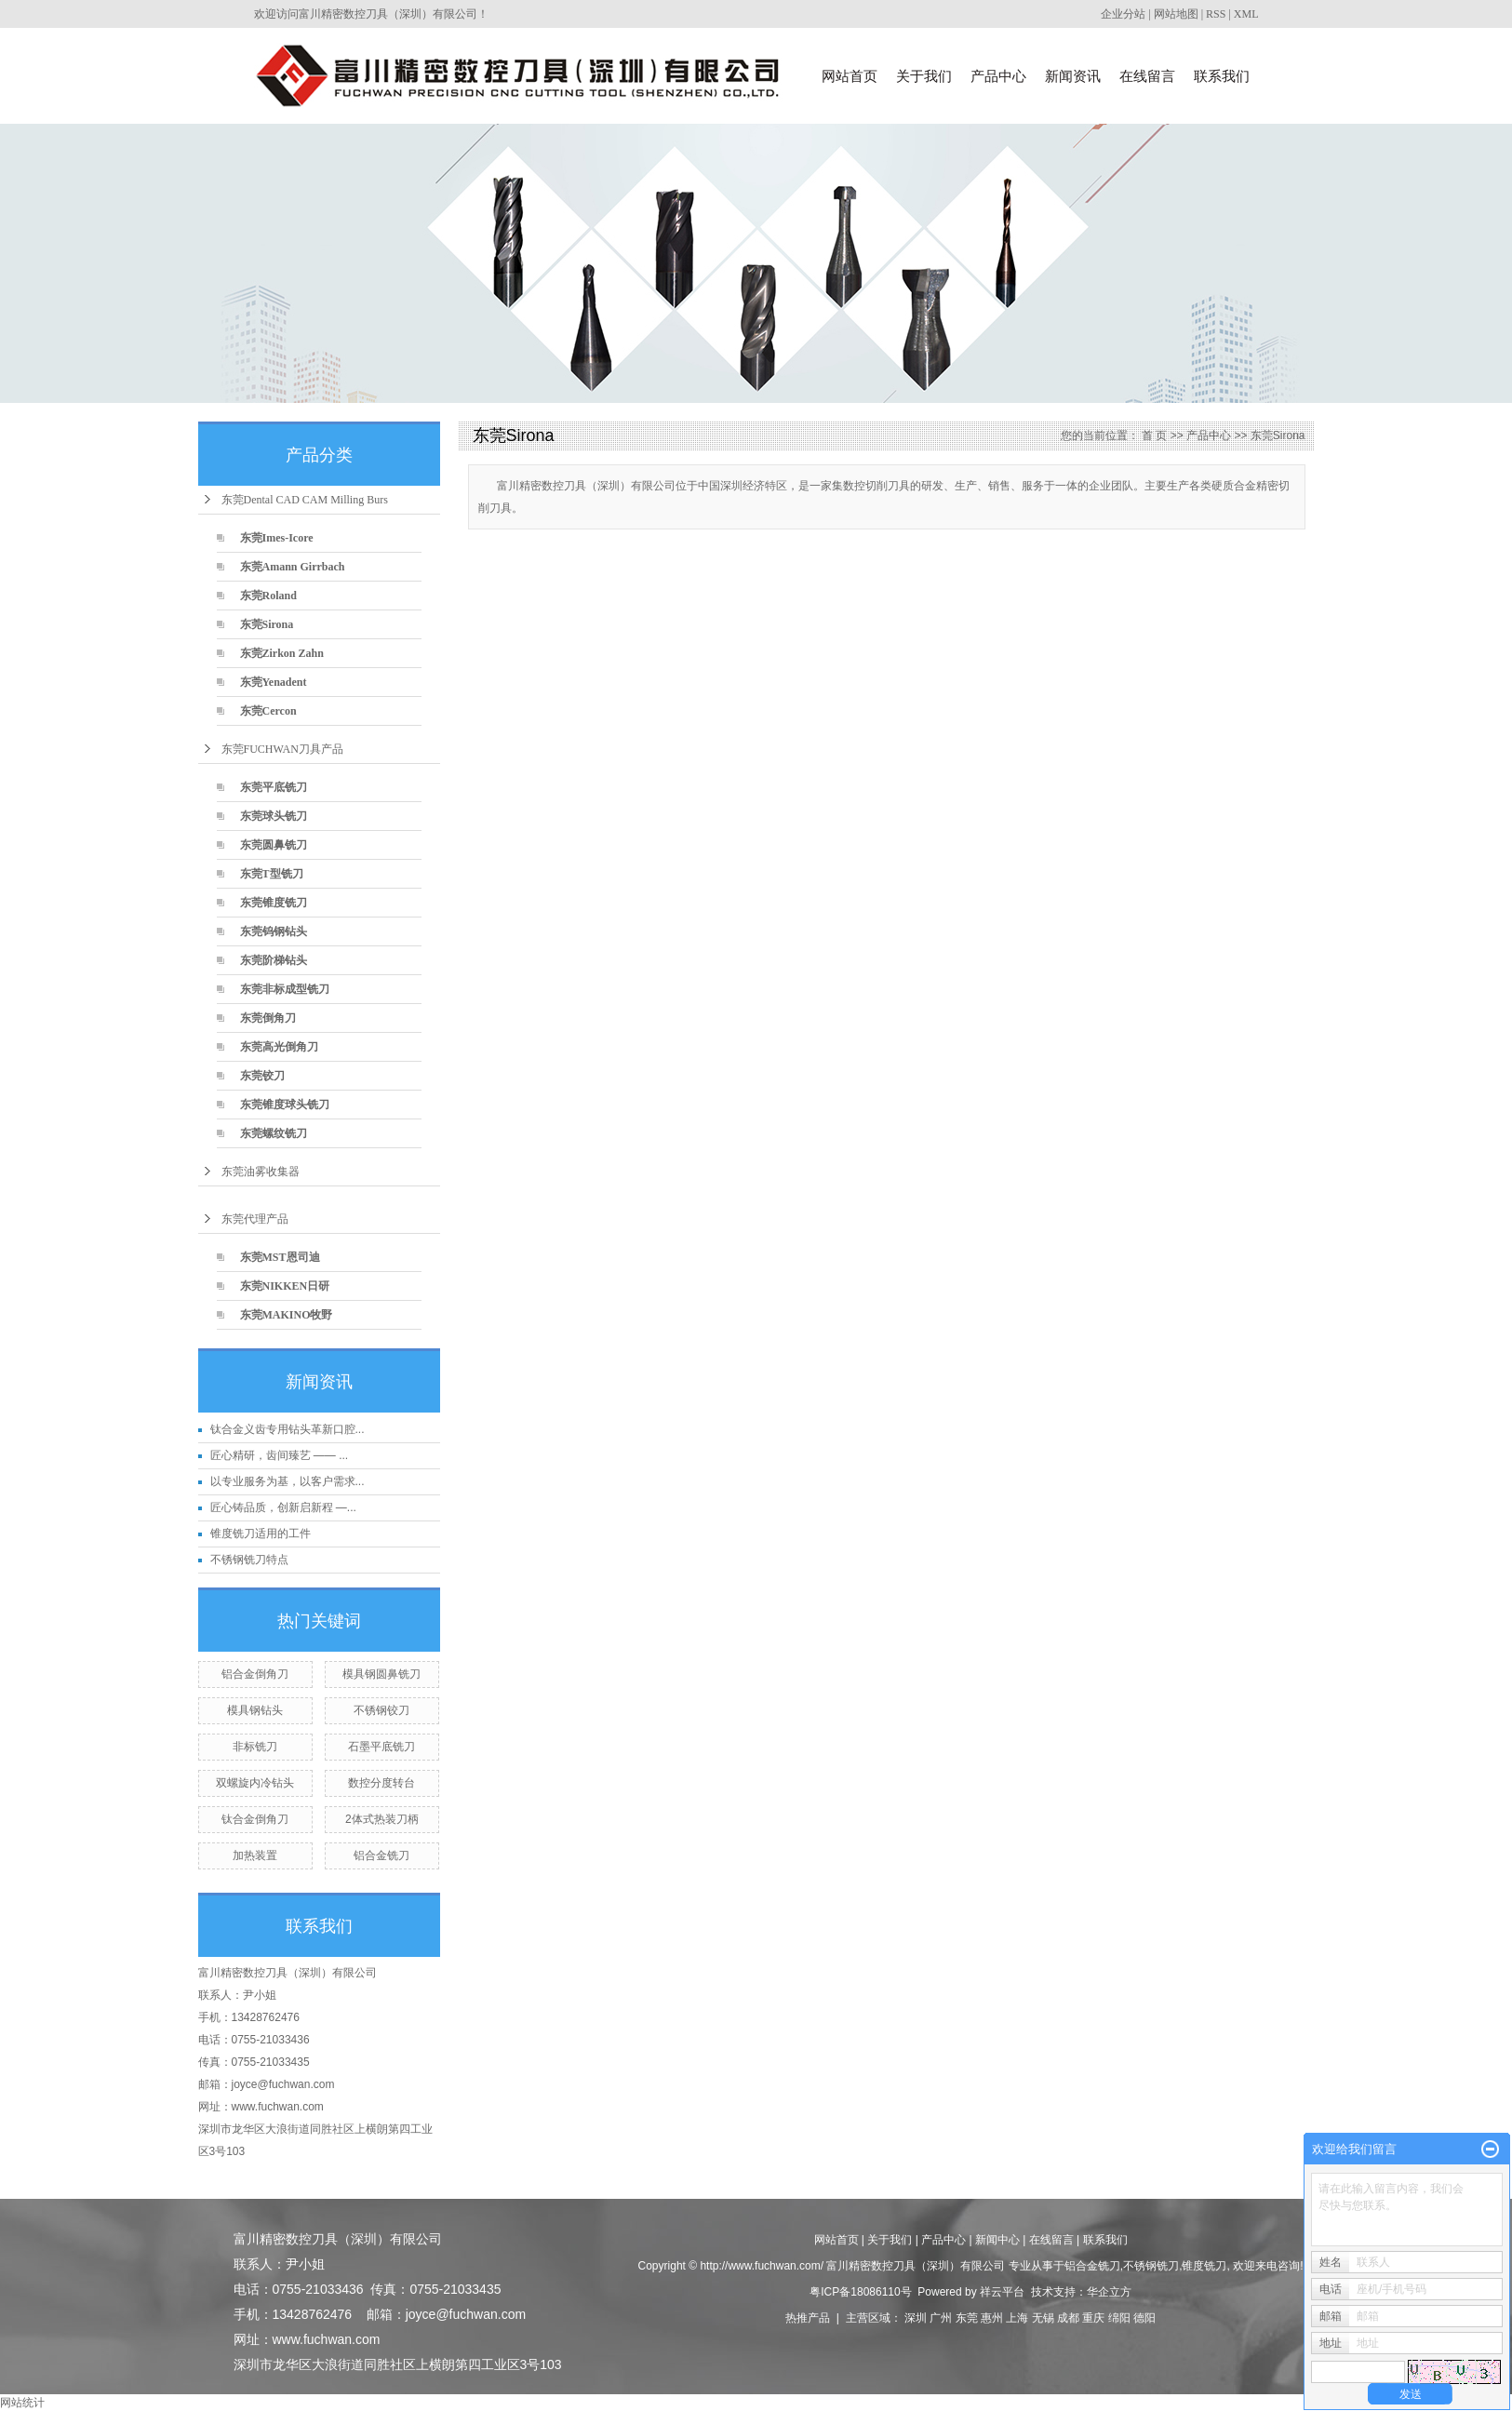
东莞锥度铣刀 (273, 902)
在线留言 (1147, 76)
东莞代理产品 (254, 1219)
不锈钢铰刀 (381, 1710)
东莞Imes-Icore (277, 537)
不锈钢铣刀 (1151, 2265)
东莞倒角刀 (268, 1018)
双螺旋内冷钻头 (255, 1782)
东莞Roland (268, 595)
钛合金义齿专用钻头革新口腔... (287, 1429)
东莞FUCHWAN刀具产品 (282, 749)
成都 (1068, 2317)
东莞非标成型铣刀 (284, 989)
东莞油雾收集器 (260, 1171)
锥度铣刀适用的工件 (260, 1533)
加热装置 (255, 1855)
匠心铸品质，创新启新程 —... (283, 1507)
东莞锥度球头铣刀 (284, 1104)
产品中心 (998, 76)
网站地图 (1176, 13)
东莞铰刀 (262, 1075)
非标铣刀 (255, 1746)
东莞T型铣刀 (271, 873)
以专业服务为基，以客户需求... (287, 1481)
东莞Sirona (267, 624)
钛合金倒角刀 (254, 1819)
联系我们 (1222, 76)
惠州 (992, 2317)
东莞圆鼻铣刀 (273, 844)
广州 (941, 2317)
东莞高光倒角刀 (279, 1046)
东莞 (967, 2317)
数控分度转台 (381, 1782)
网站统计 (22, 2402)
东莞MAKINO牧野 (286, 1314)
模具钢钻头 (255, 1710)
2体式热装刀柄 (382, 1819)
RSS (1215, 13)
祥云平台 (1002, 2291)
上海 (1017, 2317)
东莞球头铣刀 (273, 816)
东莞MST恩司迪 (280, 1257)
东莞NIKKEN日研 (285, 1286)
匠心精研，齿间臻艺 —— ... (279, 1455)
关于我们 (924, 76)
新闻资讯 (1073, 76)
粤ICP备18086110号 (860, 2291)
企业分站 (1123, 13)
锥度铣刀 (1204, 2265)
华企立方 (1109, 2291)
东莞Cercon (268, 710)
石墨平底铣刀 (381, 1746)
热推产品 (807, 2317)
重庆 (1093, 2317)
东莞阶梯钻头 (273, 960)
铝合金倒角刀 (254, 1674)
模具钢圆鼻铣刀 (381, 1674)
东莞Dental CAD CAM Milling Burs (304, 499)
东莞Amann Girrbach (292, 566)
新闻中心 (997, 2239)
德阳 (1144, 2317)
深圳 (915, 2317)
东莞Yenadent (273, 682)
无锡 (1043, 2317)
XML (1246, 13)
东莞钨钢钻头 (273, 931)
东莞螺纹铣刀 (273, 1133)
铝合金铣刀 (381, 1855)
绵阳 (1119, 2317)
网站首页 (849, 76)
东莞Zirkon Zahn (282, 653)
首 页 (1154, 435)
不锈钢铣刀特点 (249, 1559)
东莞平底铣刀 (273, 787)
